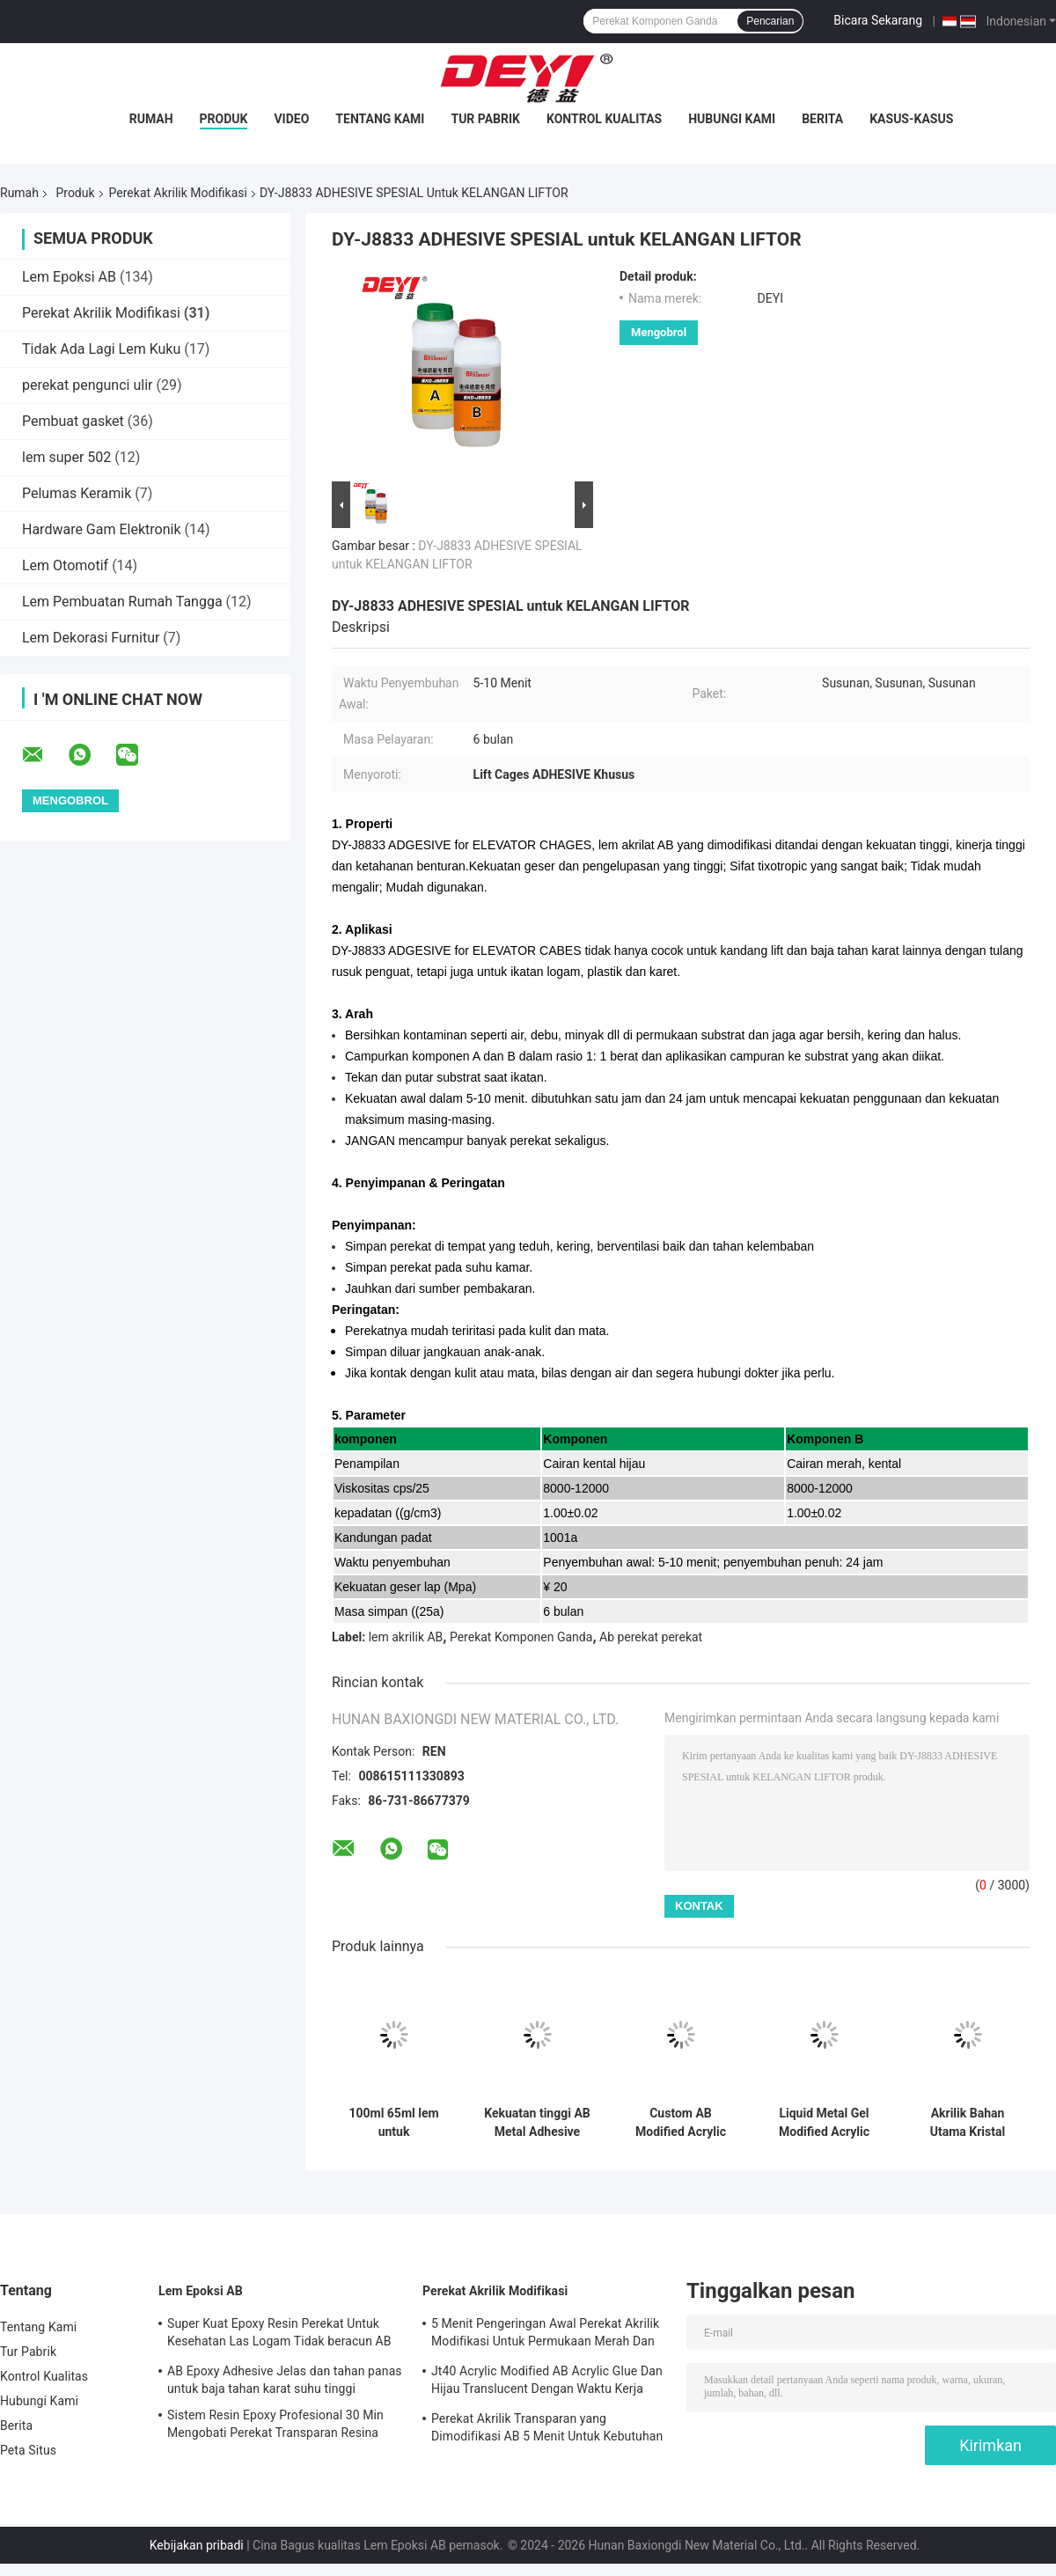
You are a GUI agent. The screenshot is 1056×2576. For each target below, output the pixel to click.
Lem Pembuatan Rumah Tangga (122, 601)
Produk (224, 119)
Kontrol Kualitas (604, 119)
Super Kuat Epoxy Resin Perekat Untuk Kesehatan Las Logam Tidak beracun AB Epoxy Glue (279, 2334)
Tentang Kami (379, 119)
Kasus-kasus (911, 119)
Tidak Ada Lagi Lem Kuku (101, 349)
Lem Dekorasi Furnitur (90, 637)
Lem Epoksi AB (69, 276)
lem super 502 (66, 457)
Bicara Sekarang (877, 20)
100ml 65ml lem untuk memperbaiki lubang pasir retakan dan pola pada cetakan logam (394, 2122)
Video (291, 119)
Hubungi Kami (731, 119)
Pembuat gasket (73, 421)
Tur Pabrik (485, 119)
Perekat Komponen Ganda (521, 1637)
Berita (822, 119)
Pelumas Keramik (76, 493)
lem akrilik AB (406, 1637)
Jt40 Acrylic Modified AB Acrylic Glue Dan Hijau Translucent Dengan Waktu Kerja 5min (547, 2382)
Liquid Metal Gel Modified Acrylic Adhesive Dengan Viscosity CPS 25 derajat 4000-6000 (824, 2122)
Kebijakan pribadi (197, 2545)
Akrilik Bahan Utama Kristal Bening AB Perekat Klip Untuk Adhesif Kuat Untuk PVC (968, 2122)
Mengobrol (658, 332)
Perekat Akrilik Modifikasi (178, 193)
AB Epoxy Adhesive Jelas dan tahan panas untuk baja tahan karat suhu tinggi (284, 2380)
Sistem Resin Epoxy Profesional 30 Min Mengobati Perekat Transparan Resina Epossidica (275, 2426)
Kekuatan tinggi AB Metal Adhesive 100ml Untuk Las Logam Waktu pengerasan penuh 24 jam (537, 2122)
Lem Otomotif (65, 565)
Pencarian (770, 21)
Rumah (151, 119)
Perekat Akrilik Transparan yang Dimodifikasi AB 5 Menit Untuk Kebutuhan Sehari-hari (547, 2429)
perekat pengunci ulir (87, 385)
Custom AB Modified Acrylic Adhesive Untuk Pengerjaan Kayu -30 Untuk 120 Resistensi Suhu (680, 2122)
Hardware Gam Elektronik (101, 529)
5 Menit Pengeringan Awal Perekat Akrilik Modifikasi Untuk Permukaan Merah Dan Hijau (545, 2334)
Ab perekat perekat (650, 1637)
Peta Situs (28, 2450)
